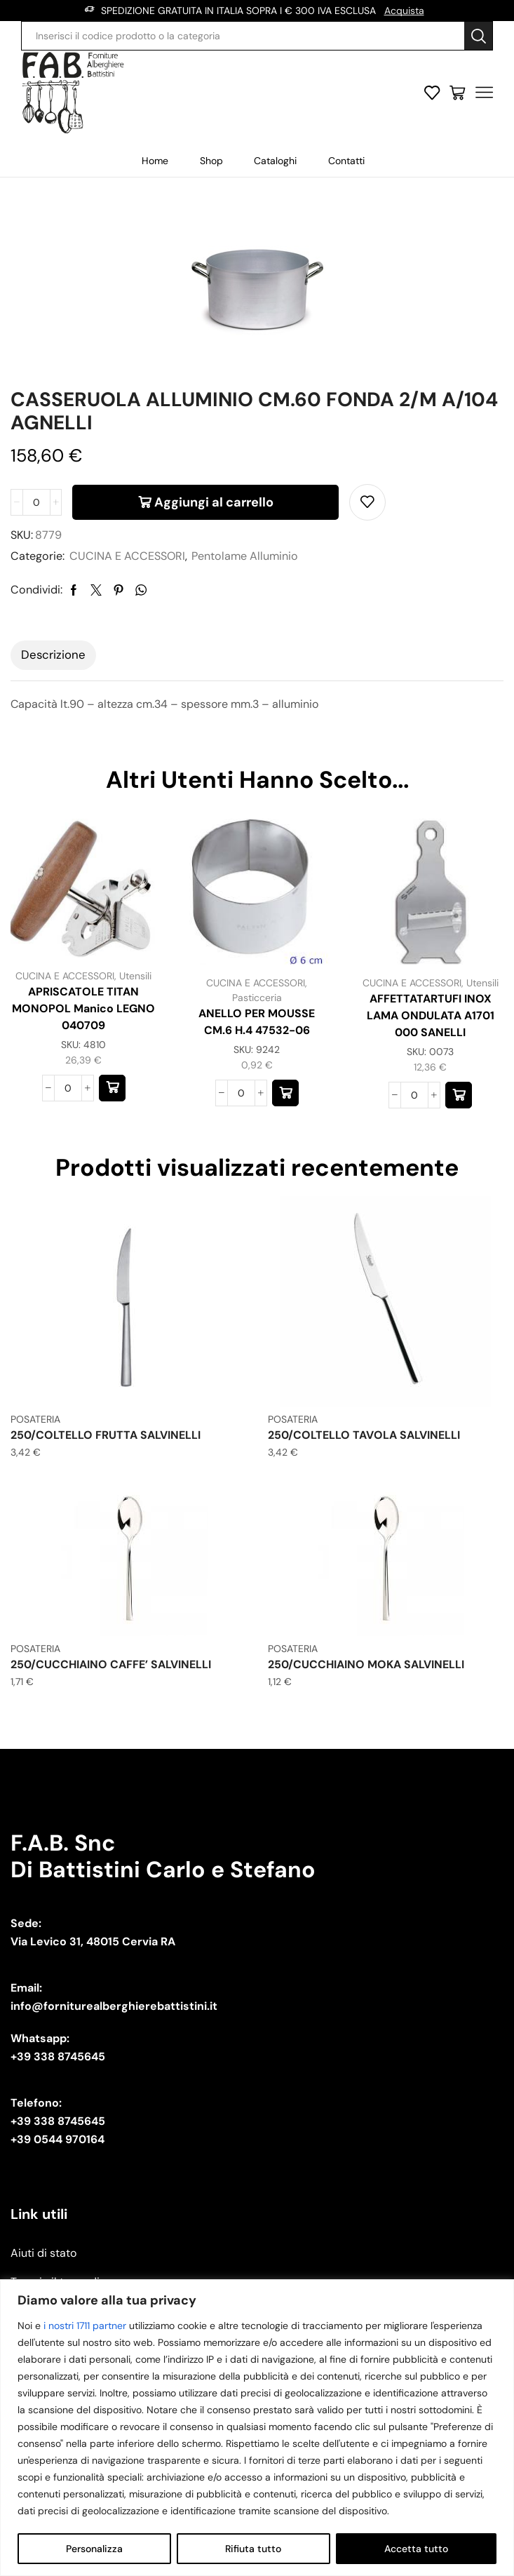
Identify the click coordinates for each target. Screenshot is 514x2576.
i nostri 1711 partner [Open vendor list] (84, 2325)
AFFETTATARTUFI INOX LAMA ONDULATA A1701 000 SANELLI (430, 1015)
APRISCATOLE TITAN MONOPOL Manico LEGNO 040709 (83, 1008)
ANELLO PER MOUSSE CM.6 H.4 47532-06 (256, 1022)
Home (155, 160)
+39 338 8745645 (58, 2056)
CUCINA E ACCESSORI (127, 556)
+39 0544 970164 (57, 2139)
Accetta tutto (416, 2548)
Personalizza (94, 2548)
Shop (211, 160)
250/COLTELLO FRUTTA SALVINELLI (106, 1435)
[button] (112, 1088)
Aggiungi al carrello (213, 502)
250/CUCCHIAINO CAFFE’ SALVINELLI (111, 1664)
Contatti (346, 160)
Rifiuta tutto (253, 2548)
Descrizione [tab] (53, 654)
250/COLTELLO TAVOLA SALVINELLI (364, 1435)
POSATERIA (35, 1419)
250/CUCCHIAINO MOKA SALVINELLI (366, 1664)
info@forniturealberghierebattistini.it (114, 2006)
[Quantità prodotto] (36, 502)
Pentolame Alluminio (244, 556)
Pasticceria (257, 997)
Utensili (135, 976)
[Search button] (478, 36)
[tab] (53, 655)
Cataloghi (275, 160)
